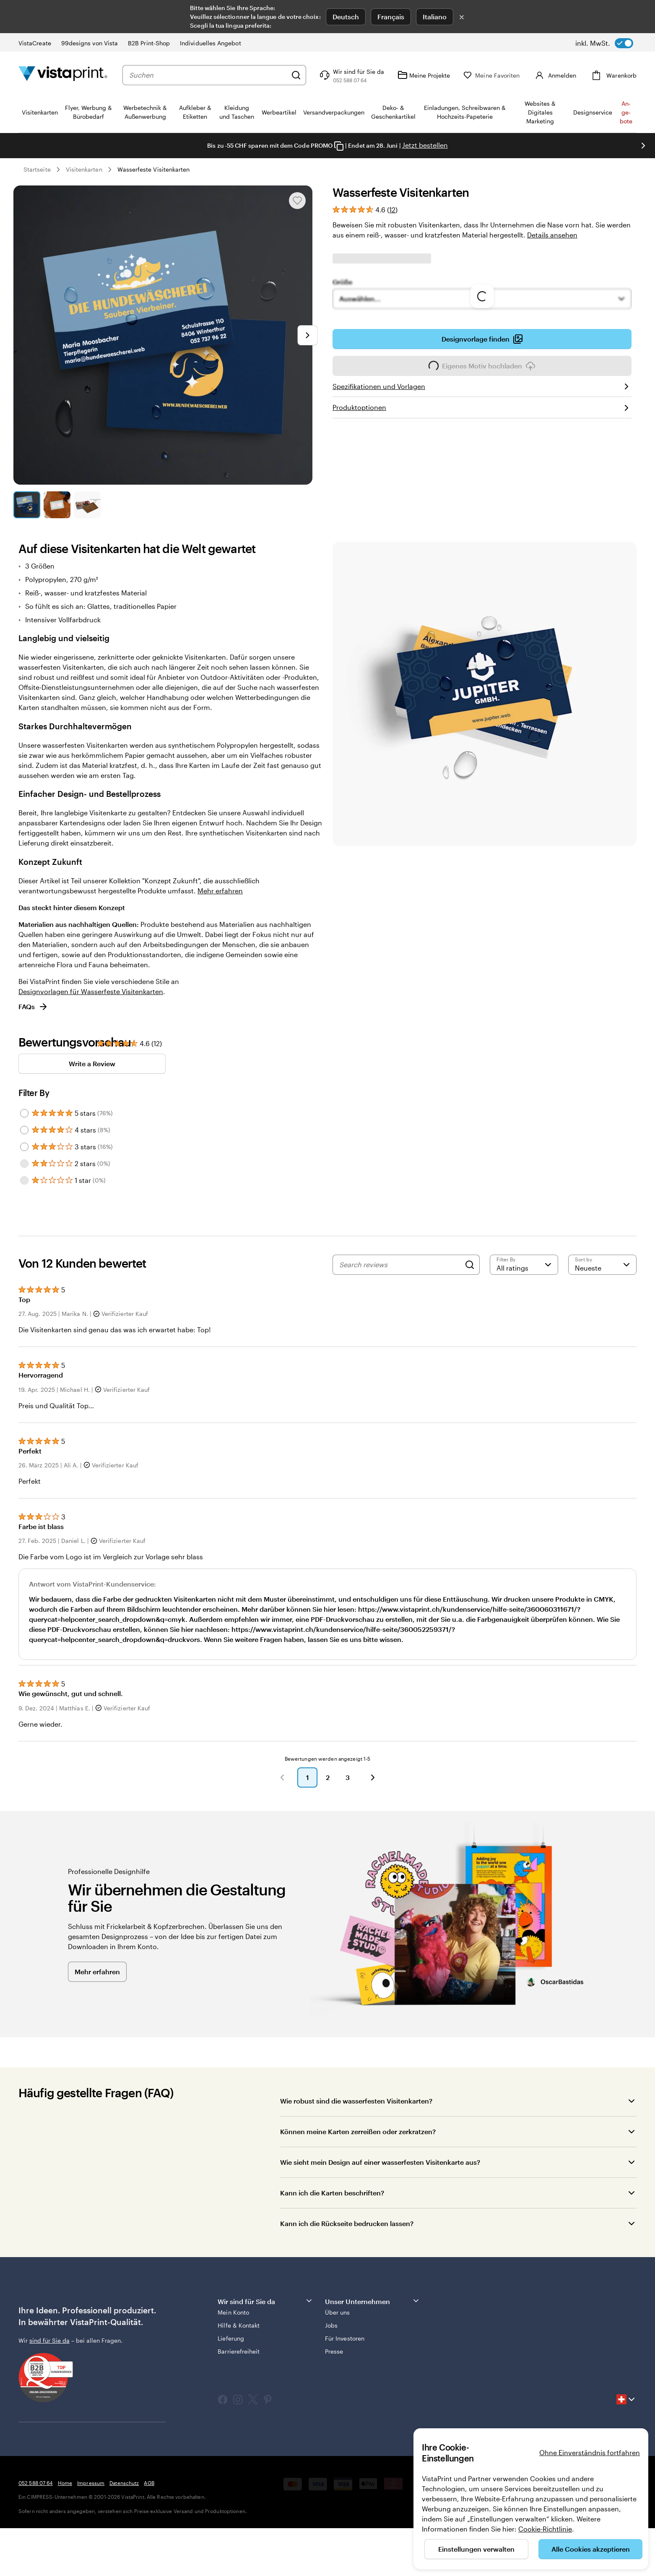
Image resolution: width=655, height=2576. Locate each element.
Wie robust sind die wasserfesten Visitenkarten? (356, 2101)
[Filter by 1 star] (24, 1180)
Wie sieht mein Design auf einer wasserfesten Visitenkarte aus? (380, 2162)
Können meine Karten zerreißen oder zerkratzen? (358, 2131)
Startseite (37, 169)
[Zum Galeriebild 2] (57, 504)
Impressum (90, 2483)
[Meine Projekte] (436, 75)
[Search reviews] (399, 1265)
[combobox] (214, 75)
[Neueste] (602, 1265)
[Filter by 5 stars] (24, 1113)
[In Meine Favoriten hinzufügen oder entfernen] (297, 200)
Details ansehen (552, 235)
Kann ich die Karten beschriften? (332, 2193)
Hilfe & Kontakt (239, 2325)
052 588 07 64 (35, 2483)
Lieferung (231, 2338)
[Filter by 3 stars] (24, 1147)
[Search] (469, 1264)
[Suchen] (308, 75)
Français (390, 17)
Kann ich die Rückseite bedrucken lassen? (346, 2223)
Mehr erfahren (220, 891)
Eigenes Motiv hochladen (482, 368)
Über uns (337, 2312)
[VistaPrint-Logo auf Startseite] (62, 75)
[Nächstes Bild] (643, 146)
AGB (149, 2483)
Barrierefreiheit (239, 2351)
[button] (282, 1777)
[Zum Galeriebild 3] (87, 504)
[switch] (604, 43)
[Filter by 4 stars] (24, 1130)
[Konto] (560, 75)
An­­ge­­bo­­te (626, 112)
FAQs (33, 1007)
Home (65, 2483)
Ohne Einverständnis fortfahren (589, 2452)
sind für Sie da (49, 2340)
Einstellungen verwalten (476, 2549)
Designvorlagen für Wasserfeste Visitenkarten (90, 991)
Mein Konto (233, 2312)
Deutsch (346, 17)
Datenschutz (124, 2483)
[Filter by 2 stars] (24, 1163)
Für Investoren (344, 2338)
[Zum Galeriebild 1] (26, 504)
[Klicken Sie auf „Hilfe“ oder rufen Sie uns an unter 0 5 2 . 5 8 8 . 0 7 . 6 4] (363, 75)
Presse (334, 2351)
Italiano (435, 17)
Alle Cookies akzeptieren (590, 2549)
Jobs (331, 2325)
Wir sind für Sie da (265, 2301)
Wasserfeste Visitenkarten (153, 169)
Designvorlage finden (482, 339)
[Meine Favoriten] (504, 75)
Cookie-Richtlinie (545, 2529)
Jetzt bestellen (425, 145)
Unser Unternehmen (372, 2301)
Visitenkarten (84, 169)
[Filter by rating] (524, 1265)
